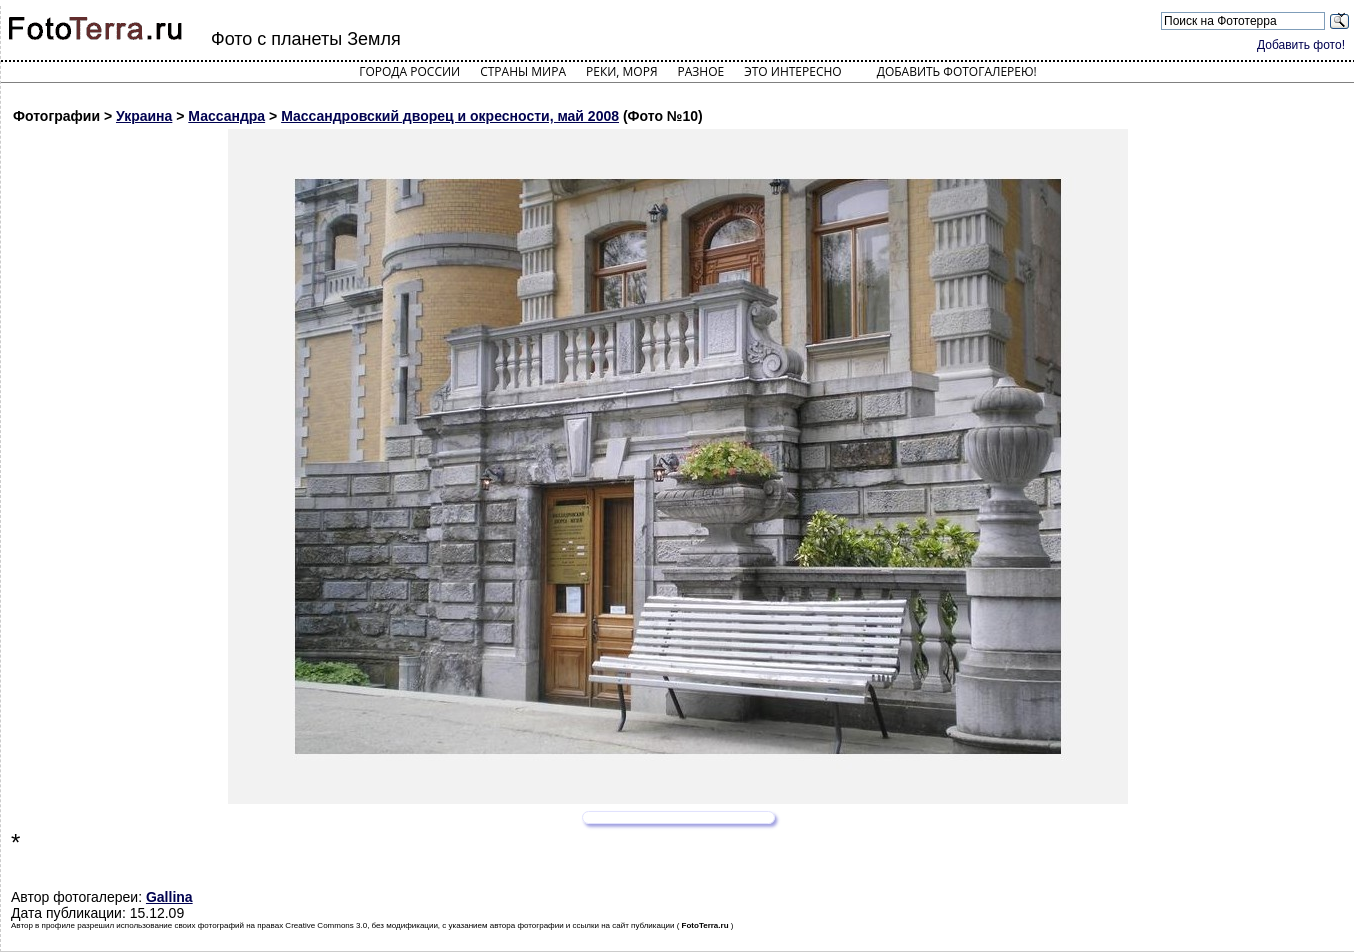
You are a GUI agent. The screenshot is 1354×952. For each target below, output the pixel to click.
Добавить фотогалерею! (957, 71)
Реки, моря (621, 71)
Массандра (226, 116)
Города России (409, 71)
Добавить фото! (1301, 45)
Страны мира (523, 71)
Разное (701, 71)
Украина (144, 116)
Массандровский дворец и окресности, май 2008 (450, 116)
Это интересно (793, 71)
